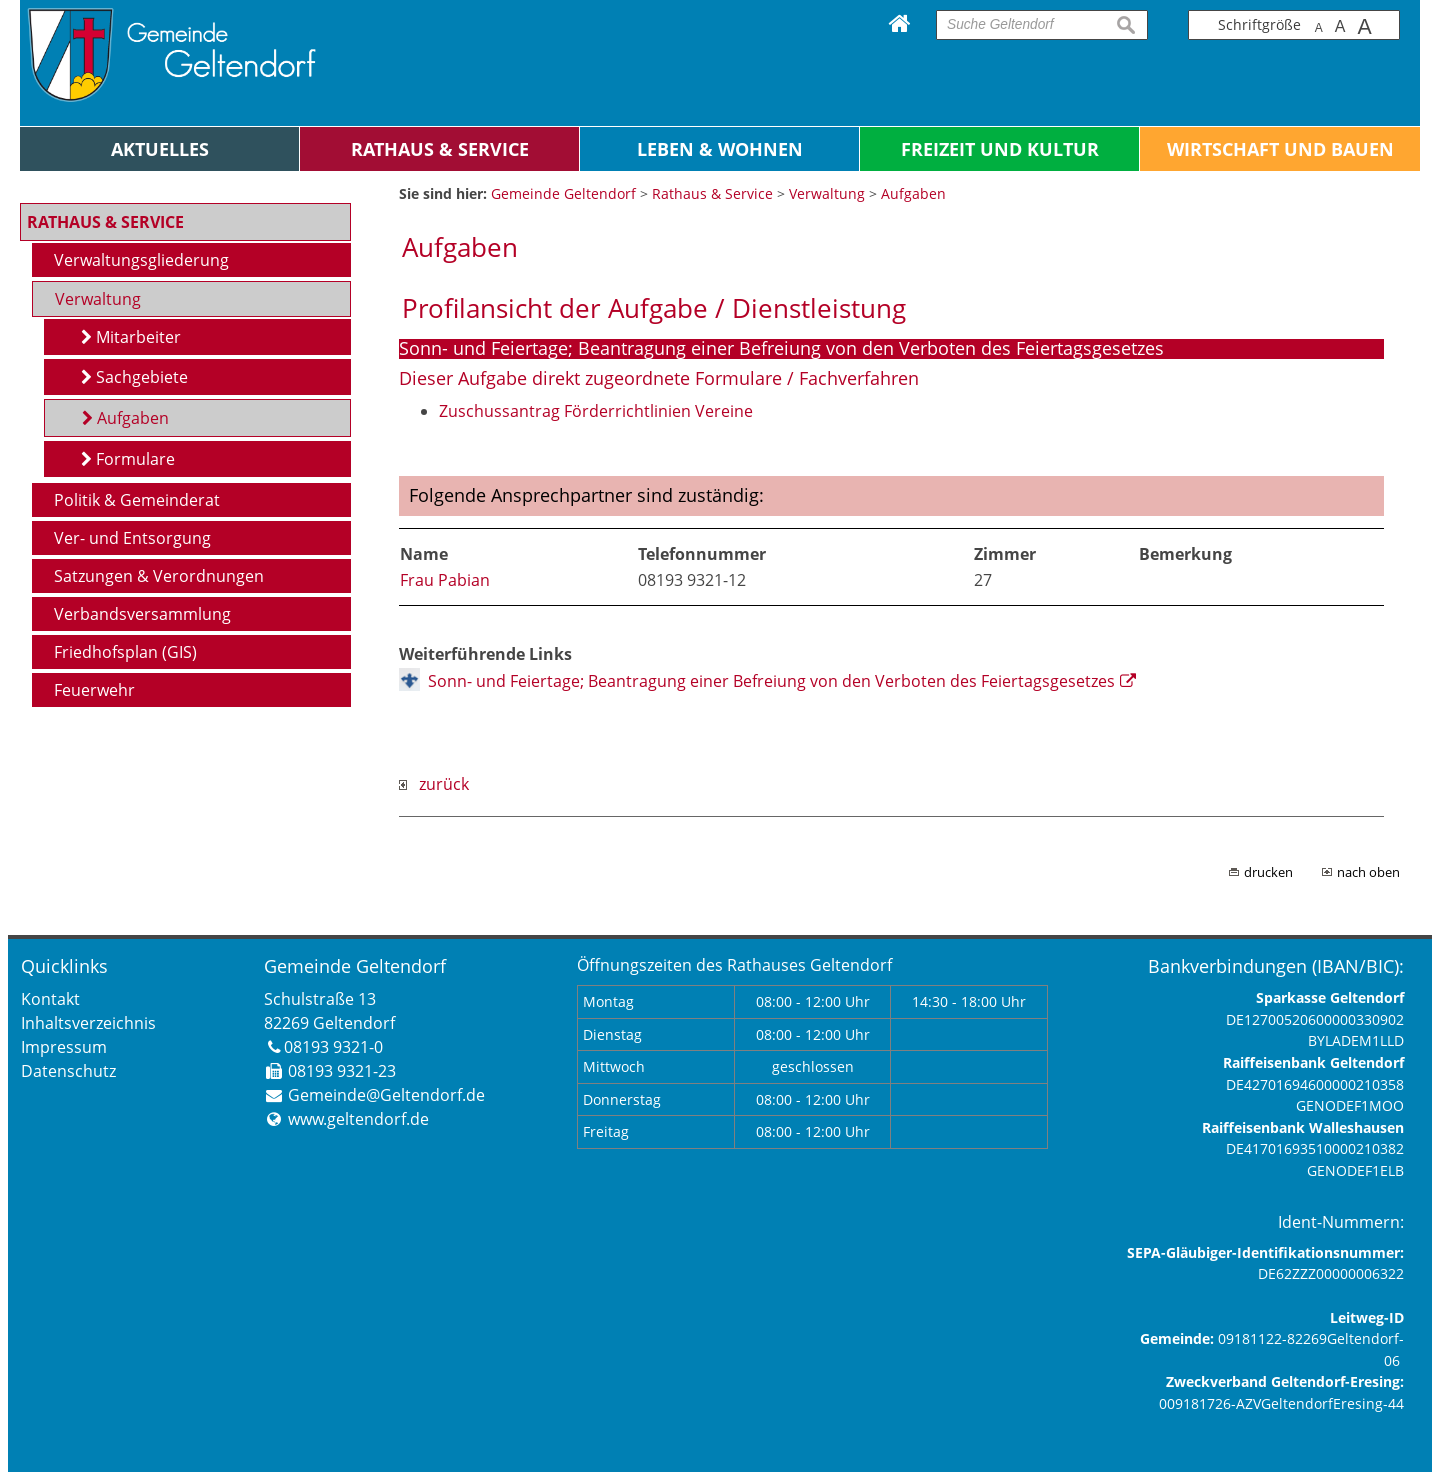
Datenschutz (68, 1071)
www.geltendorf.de (358, 1119)
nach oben (1368, 872)
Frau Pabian (445, 580)
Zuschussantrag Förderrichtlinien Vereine (596, 411)
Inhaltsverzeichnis (88, 1023)
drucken (1268, 872)
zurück (434, 784)
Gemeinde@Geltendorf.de (386, 1095)
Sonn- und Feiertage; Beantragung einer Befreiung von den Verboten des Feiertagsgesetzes (771, 681)
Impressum (64, 1047)
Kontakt (50, 999)
